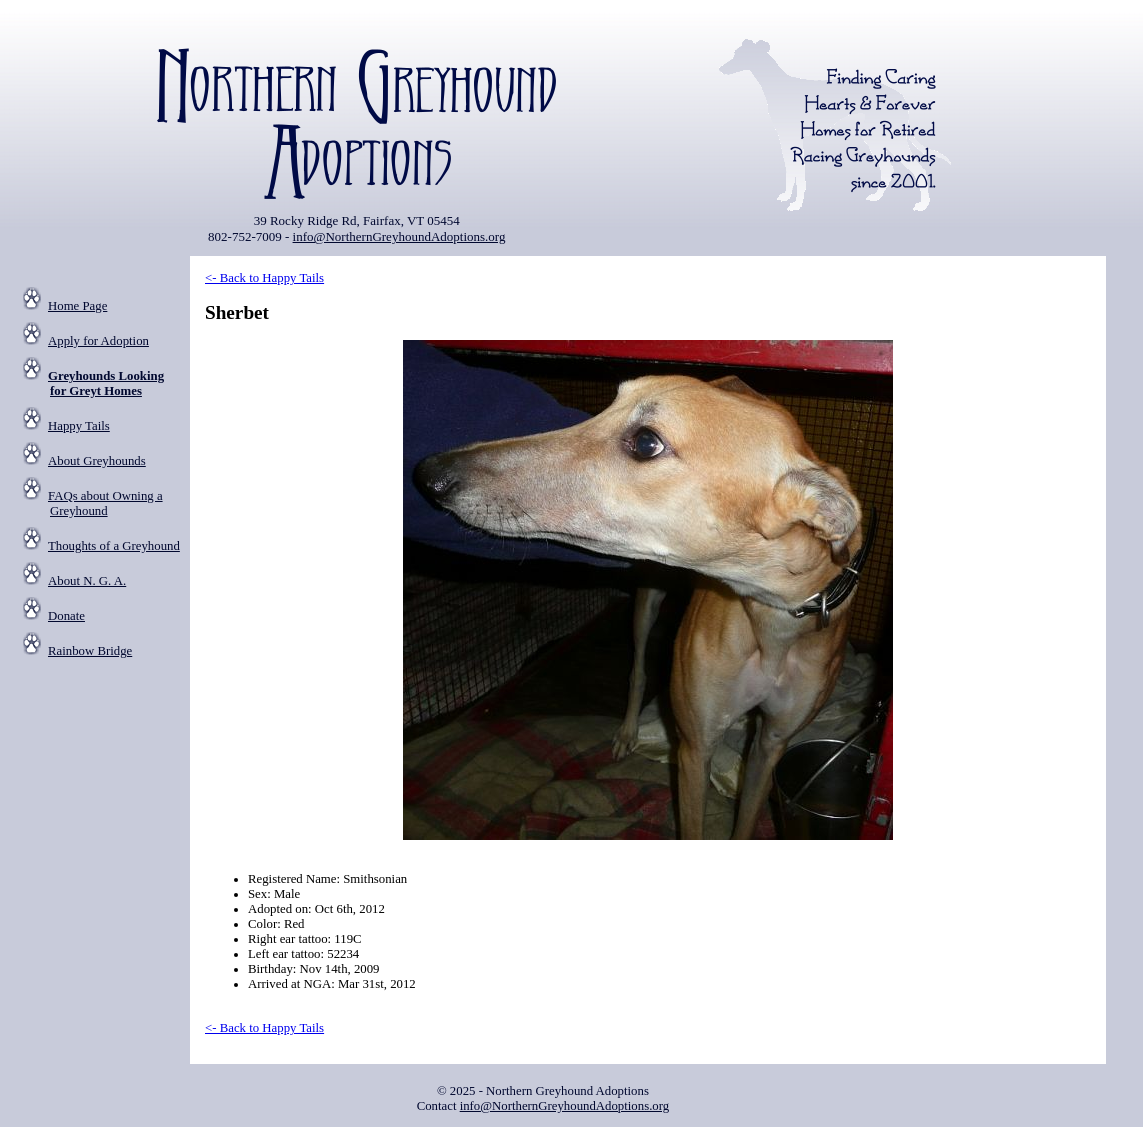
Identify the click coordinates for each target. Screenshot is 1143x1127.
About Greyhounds (97, 461)
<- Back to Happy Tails (264, 278)
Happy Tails (79, 426)
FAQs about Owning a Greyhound (105, 503)
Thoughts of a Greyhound (114, 546)
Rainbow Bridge (90, 651)
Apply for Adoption (98, 341)
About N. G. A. (87, 581)
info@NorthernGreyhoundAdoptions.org (399, 236)
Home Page (77, 306)
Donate (66, 616)
